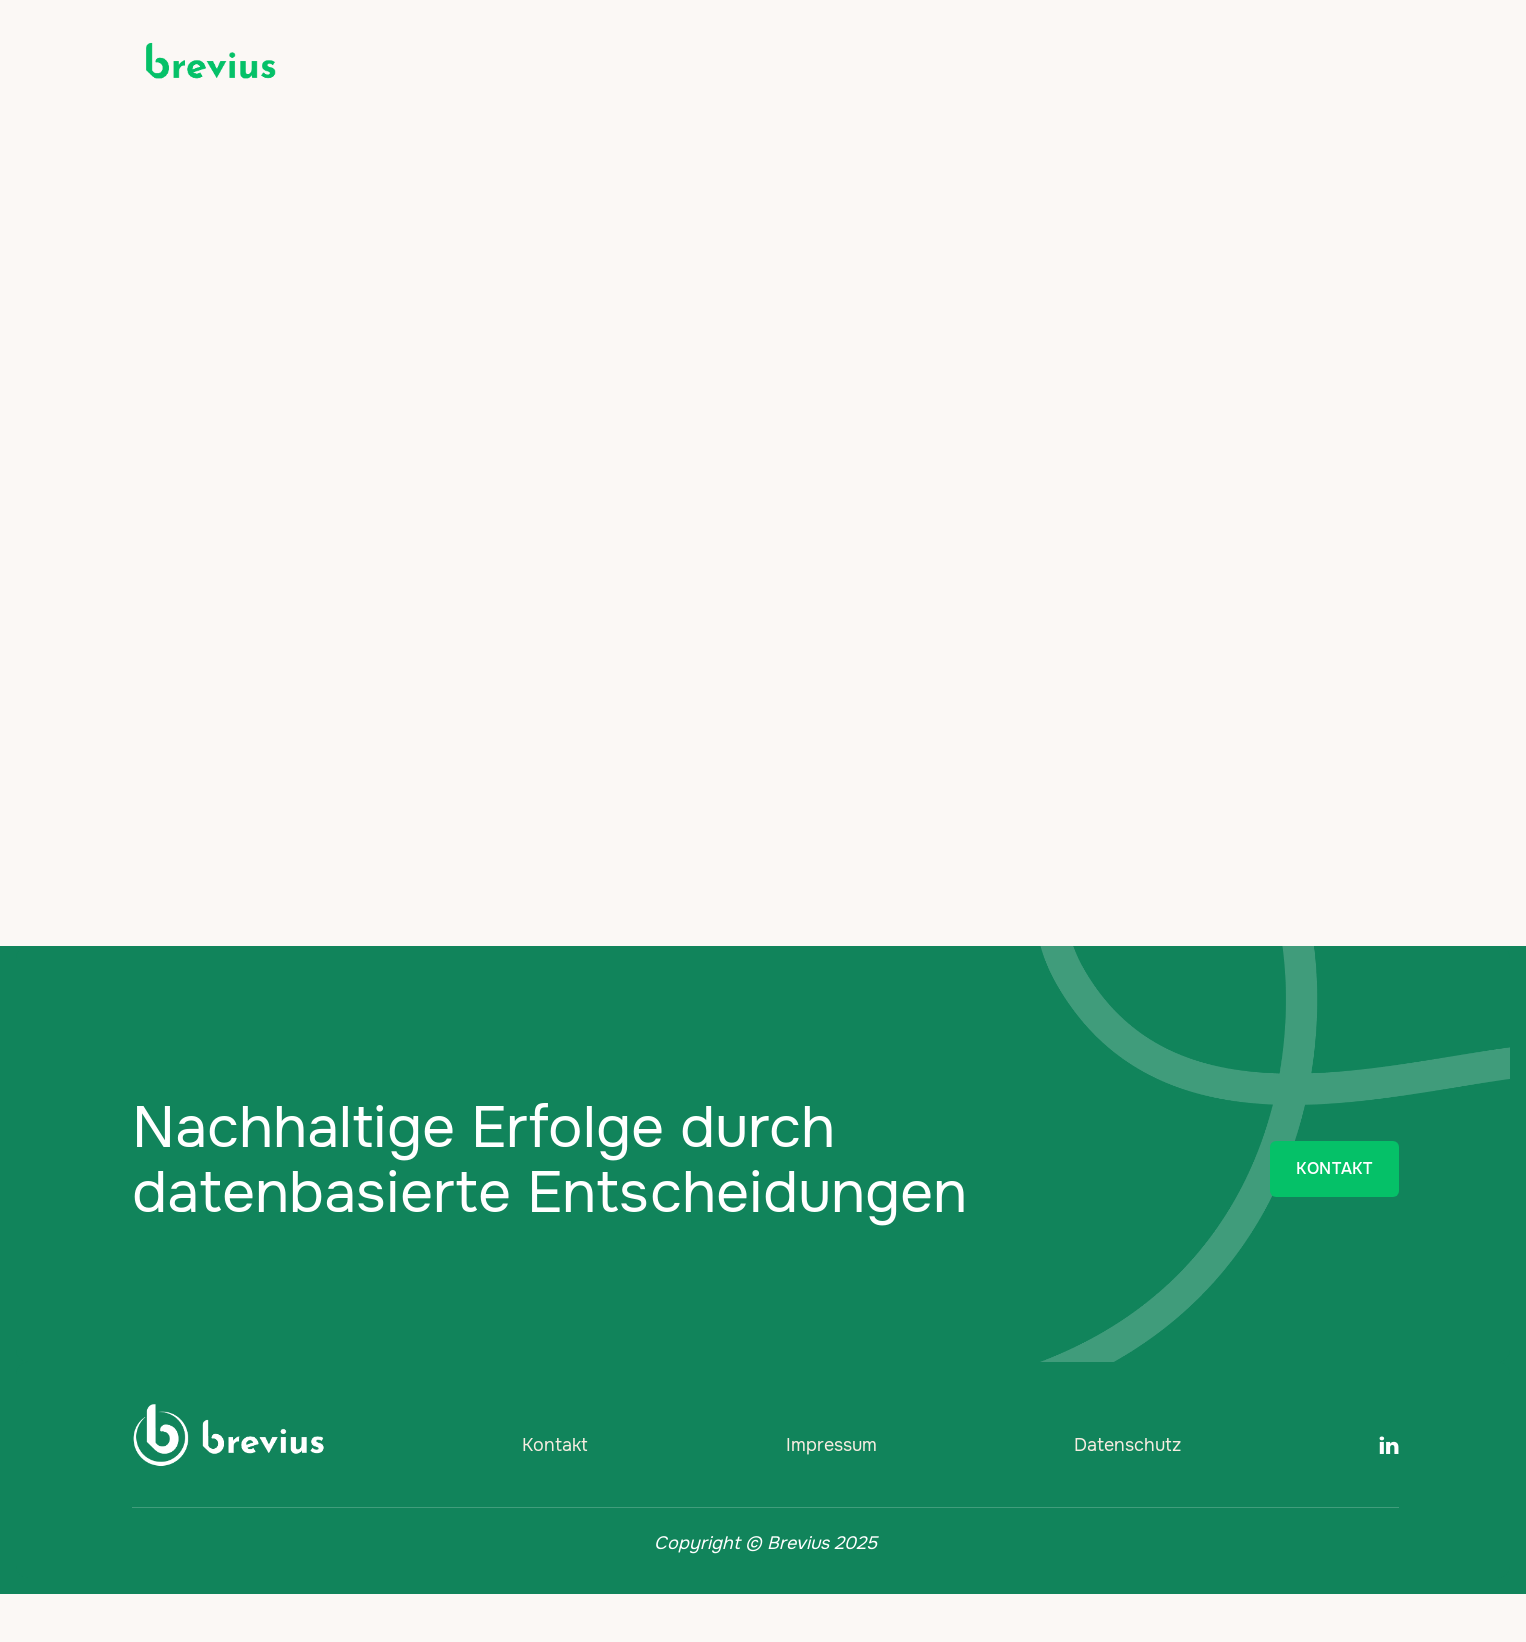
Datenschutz (1127, 1445)
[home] (209, 62)
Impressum (831, 1445)
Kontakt (555, 1445)
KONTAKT (1334, 1168)
